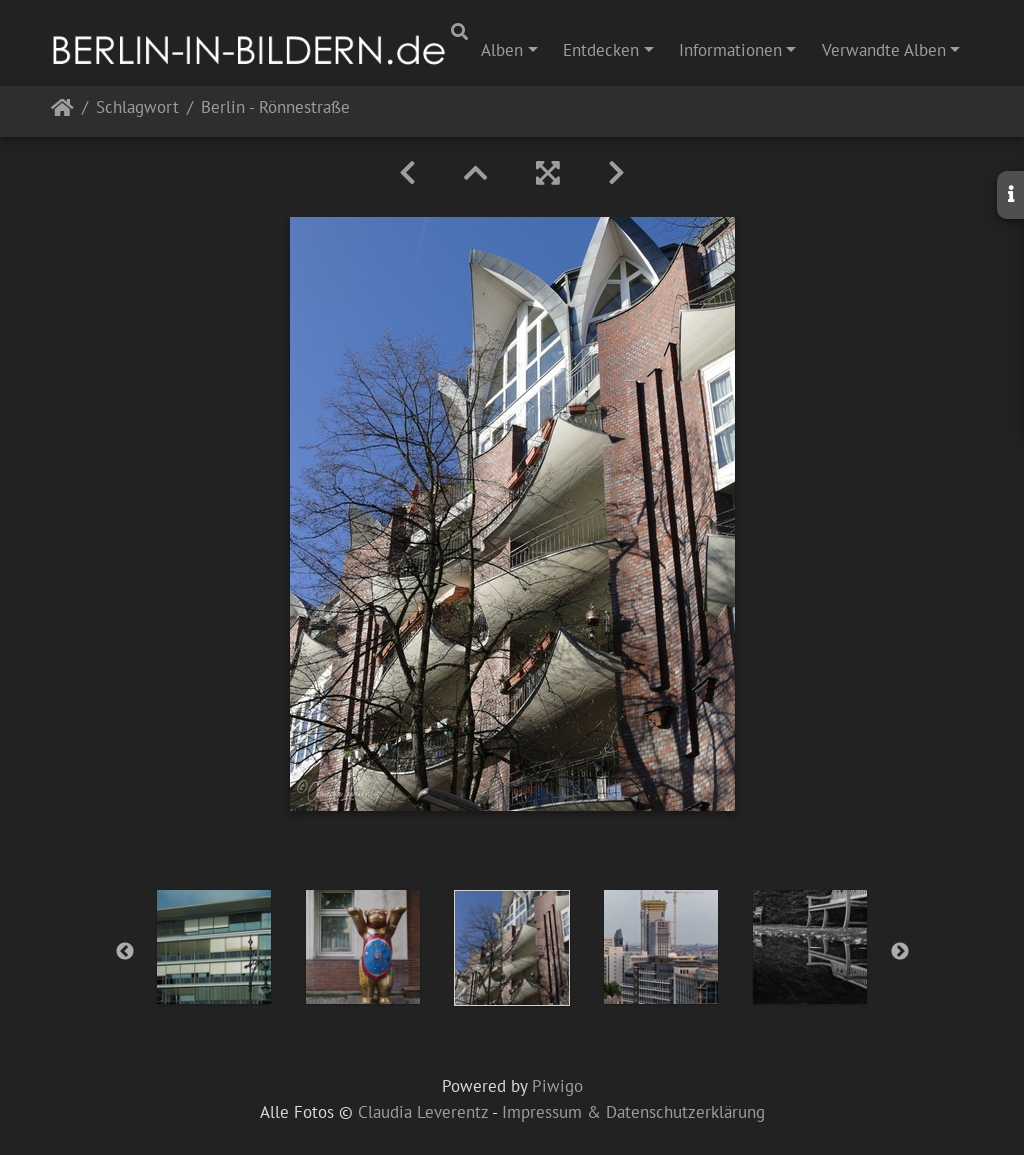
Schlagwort (137, 108)
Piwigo (557, 1086)
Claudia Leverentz (423, 1112)
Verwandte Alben (884, 50)
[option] (214, 947)
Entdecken (601, 50)
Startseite (62, 111)
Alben (502, 50)
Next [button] (900, 952)
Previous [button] (125, 952)
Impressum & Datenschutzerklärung (633, 1112)
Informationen (730, 50)
